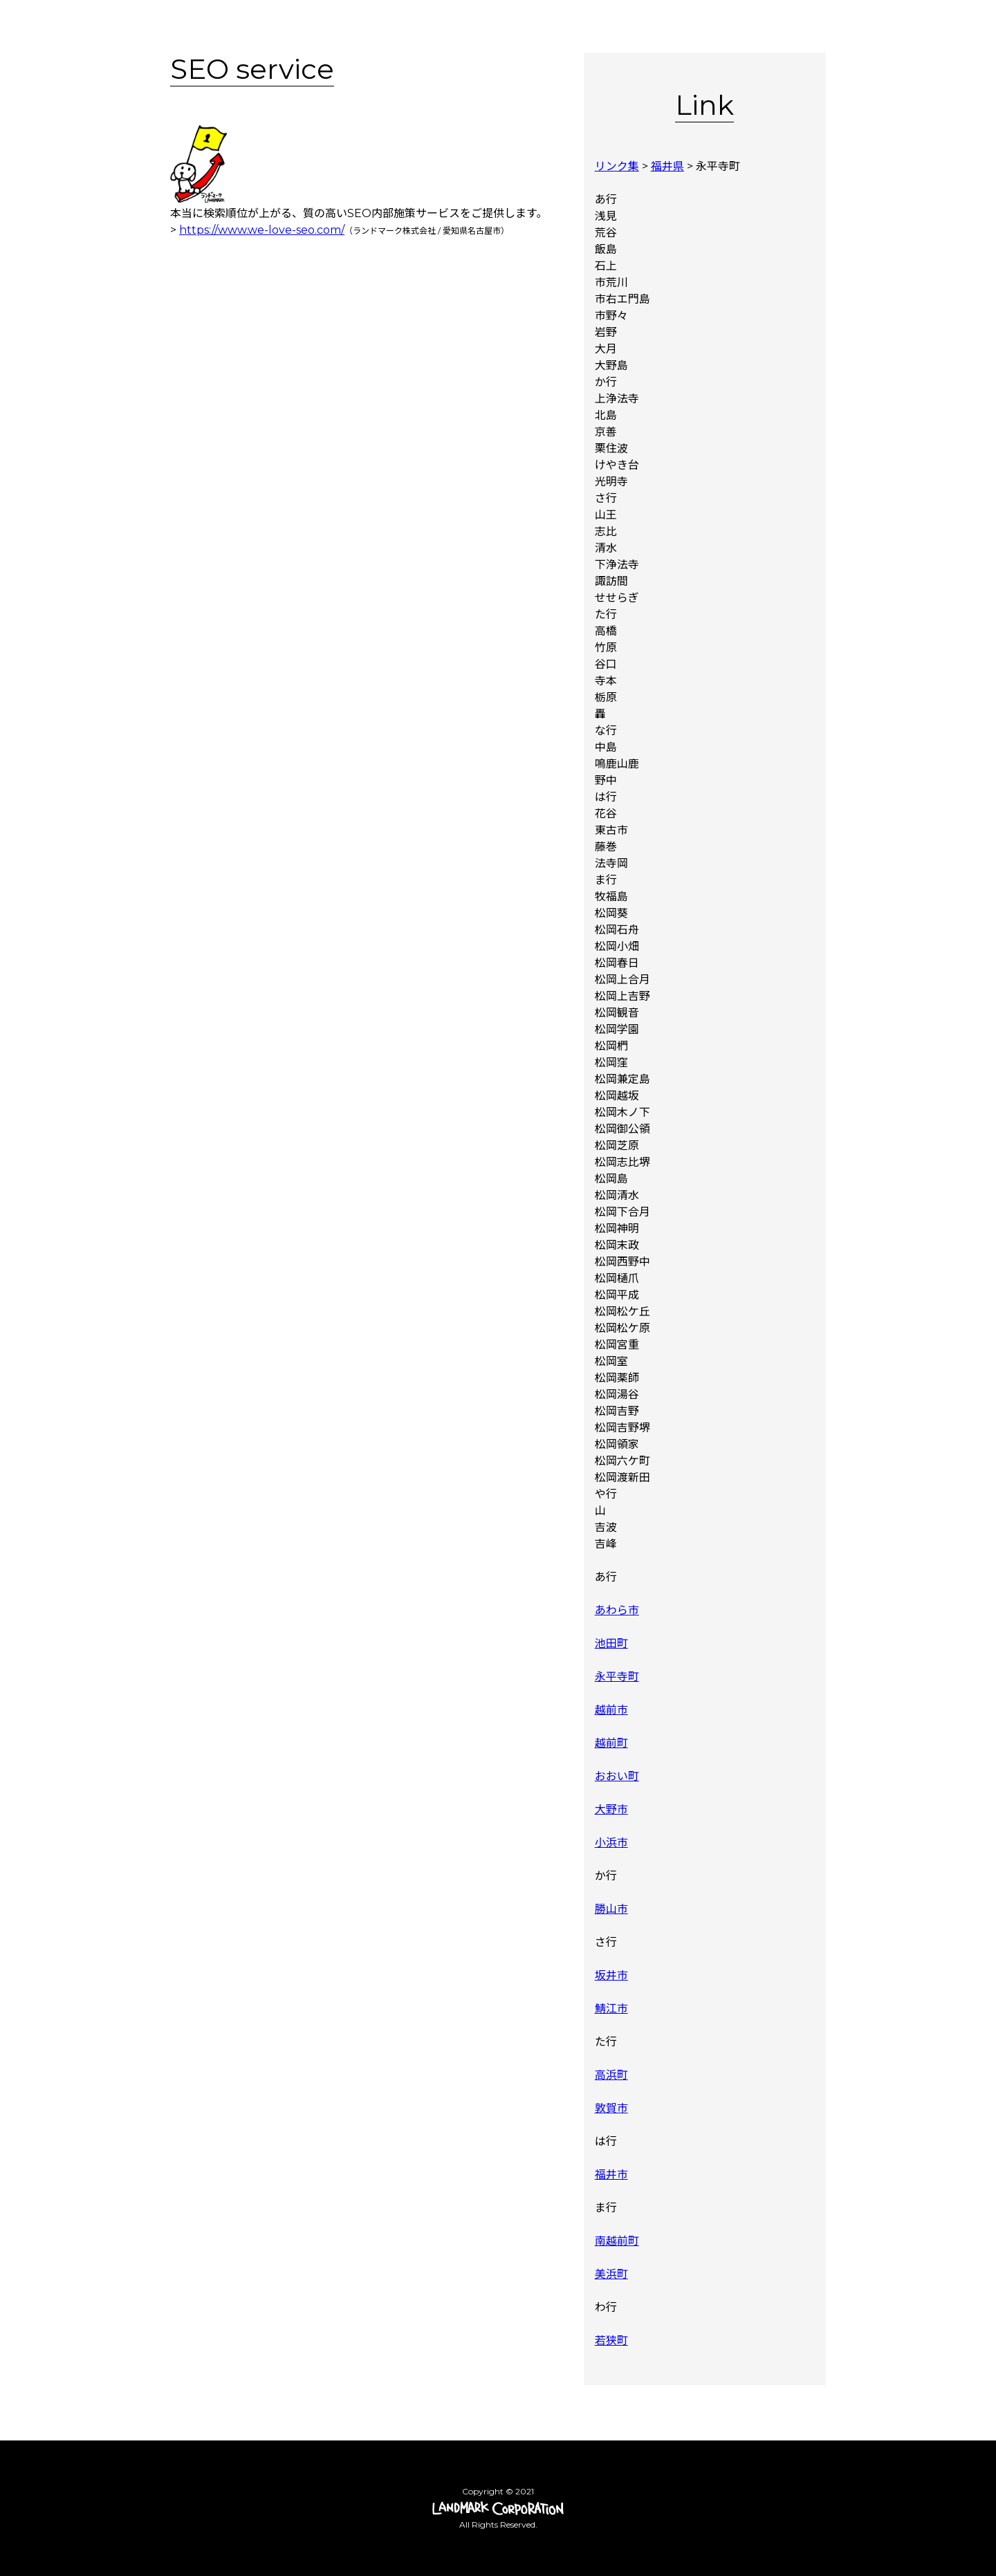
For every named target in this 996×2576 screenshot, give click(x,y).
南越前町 (617, 2241)
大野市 (611, 1809)
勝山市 (611, 1909)
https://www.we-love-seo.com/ (261, 230)
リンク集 (617, 166)
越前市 (611, 1709)
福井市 (611, 2174)
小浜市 (611, 1842)
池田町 (611, 1643)
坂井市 (611, 1975)
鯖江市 (611, 2008)
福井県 (667, 166)
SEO (359, 213)
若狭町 (611, 2340)
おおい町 (617, 1776)
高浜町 (611, 2075)
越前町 (611, 1743)
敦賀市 (611, 2108)
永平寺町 (617, 1676)
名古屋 (480, 230)
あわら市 (617, 1610)
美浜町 (611, 2274)
